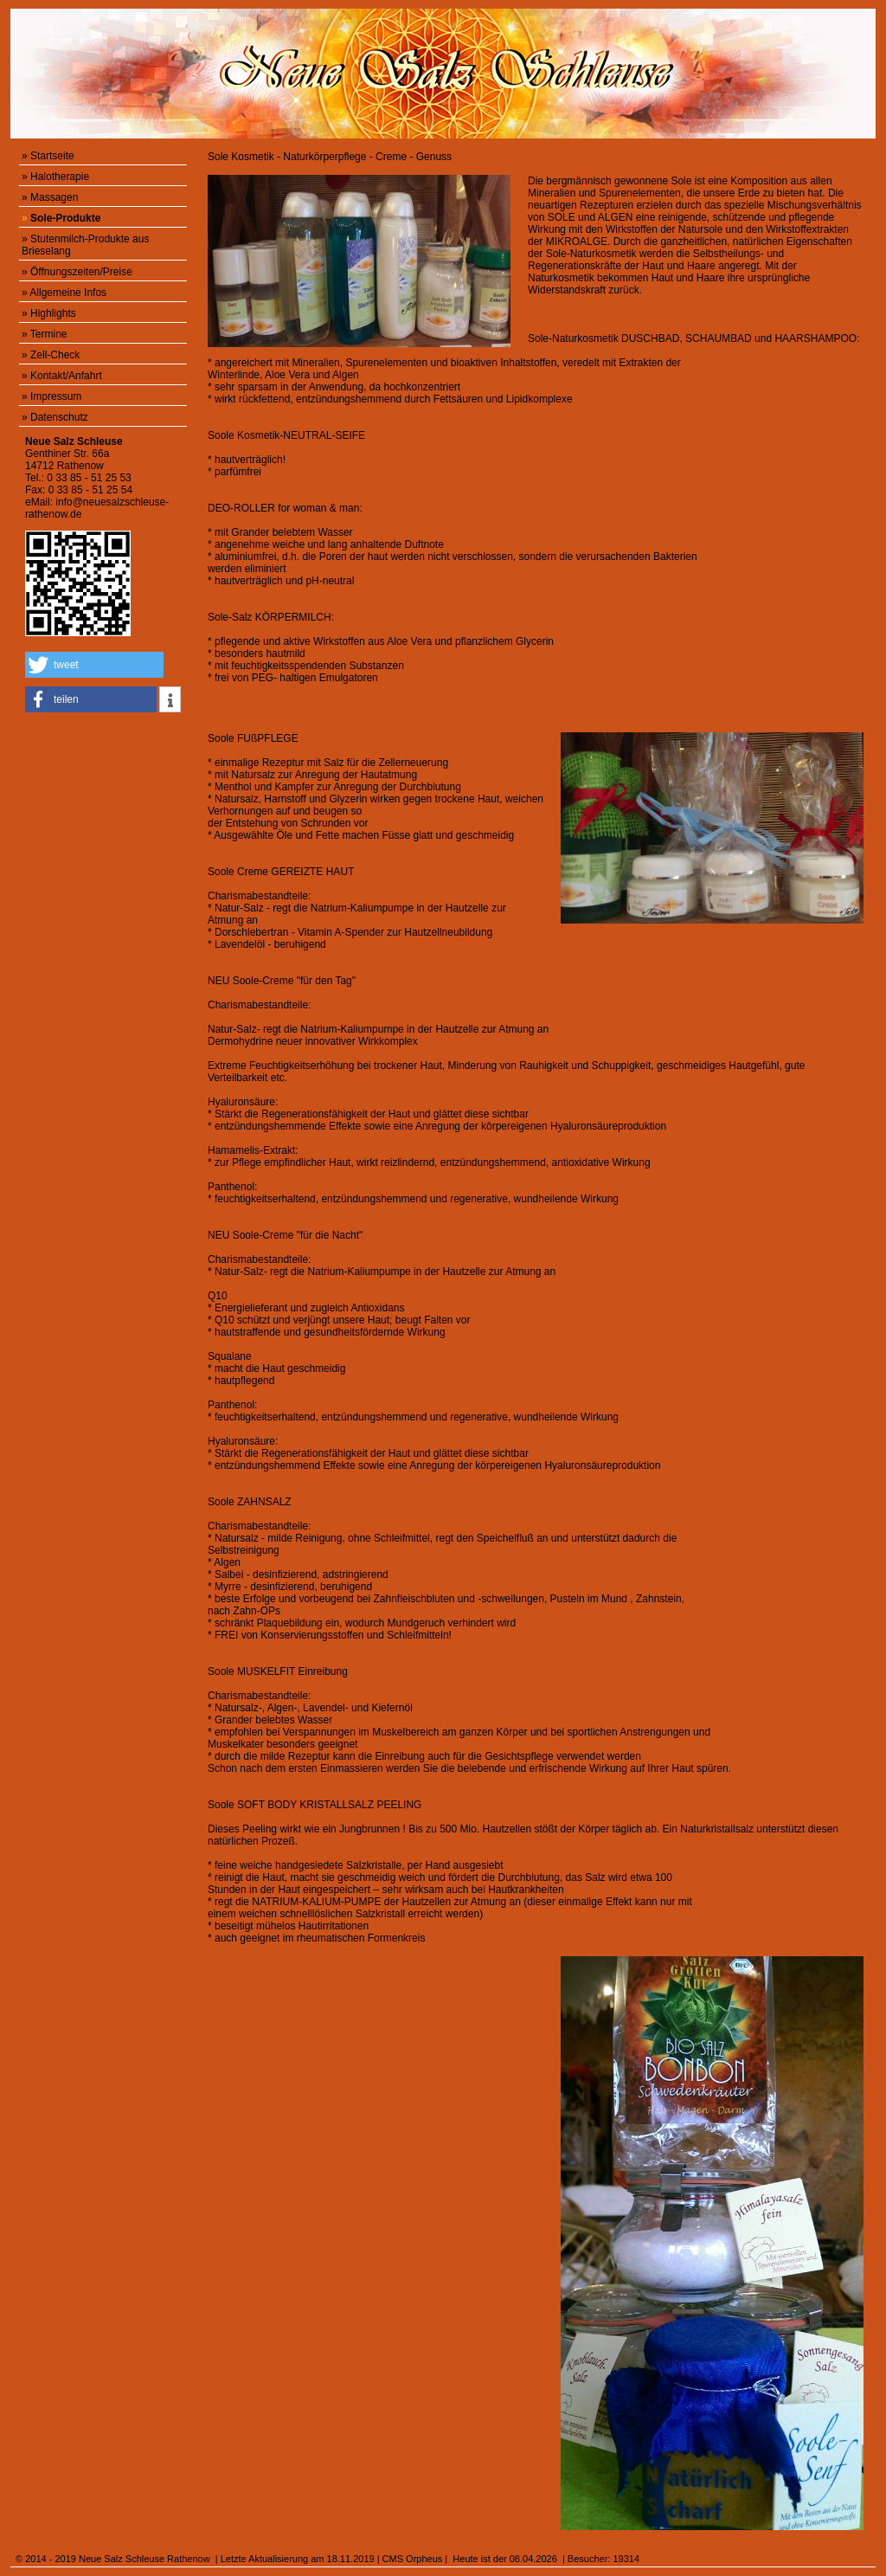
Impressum (55, 396)
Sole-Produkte (65, 218)
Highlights (53, 313)
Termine (48, 334)
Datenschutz (59, 417)
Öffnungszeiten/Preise (81, 272)
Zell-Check (55, 355)
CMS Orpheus (412, 2558)
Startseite (52, 156)
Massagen (54, 197)
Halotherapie (59, 177)
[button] (94, 665)
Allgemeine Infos (67, 293)
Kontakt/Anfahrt (66, 376)
